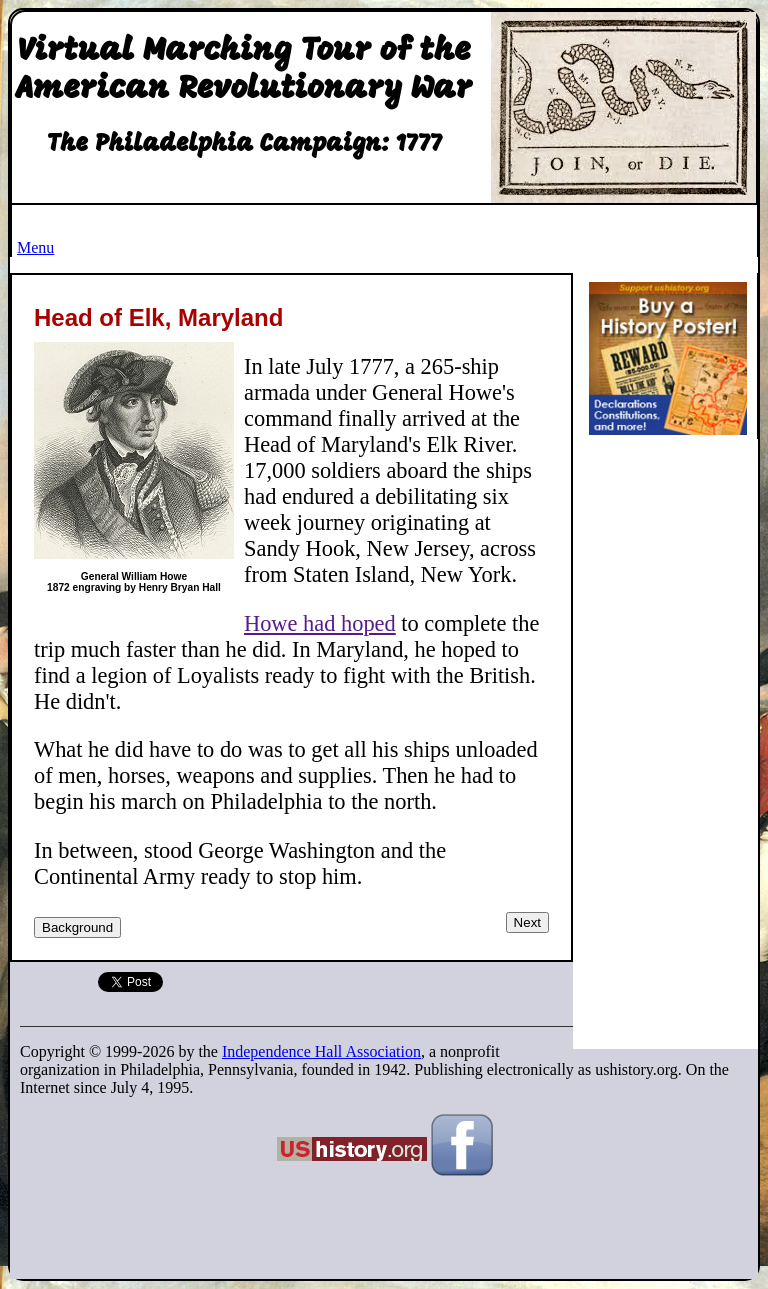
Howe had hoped (320, 623)
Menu (35, 247)
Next (527, 922)
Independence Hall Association (321, 1051)
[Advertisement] (674, 749)
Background (77, 927)
